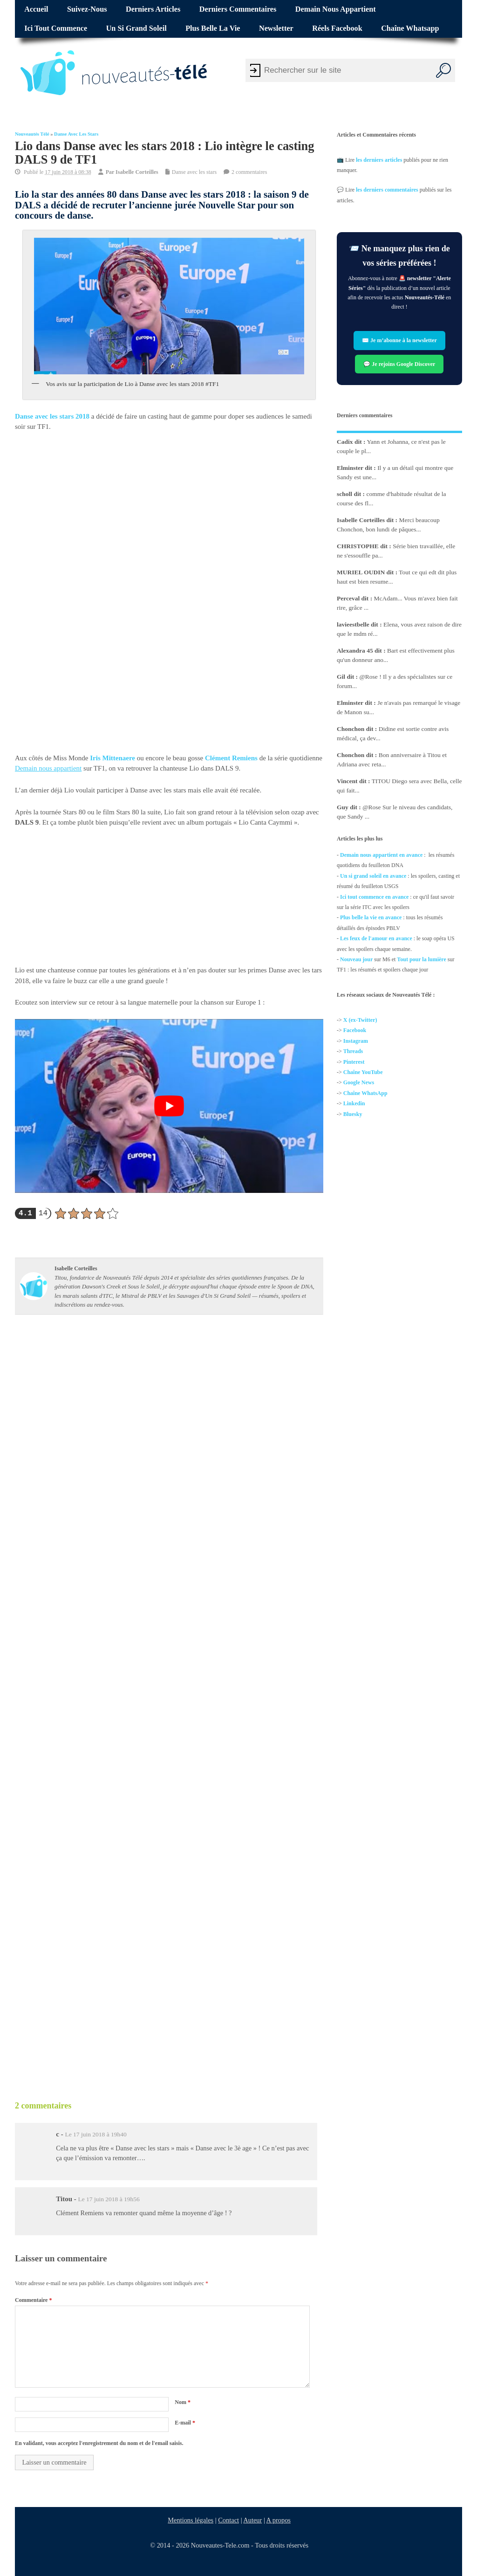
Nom (183, 2402)
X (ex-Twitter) (360, 1020)
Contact (228, 2520)
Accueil (36, 9)
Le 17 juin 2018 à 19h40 (95, 2134)
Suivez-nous (87, 9)
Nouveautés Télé (32, 134)
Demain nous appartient (335, 9)
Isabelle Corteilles (137, 172)
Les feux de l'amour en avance (376, 938)
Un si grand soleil (136, 28)
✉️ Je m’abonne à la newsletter (399, 340)
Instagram (355, 1041)
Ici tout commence (55, 28)
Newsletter (276, 28)
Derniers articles (153, 9)
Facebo (352, 1030)
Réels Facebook (337, 28)
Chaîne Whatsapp (410, 28)
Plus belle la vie (212, 28)
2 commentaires (249, 172)
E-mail (185, 2422)
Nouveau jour (356, 959)
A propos (278, 2520)
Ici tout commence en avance (374, 896)
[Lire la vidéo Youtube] (169, 1105)
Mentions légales (190, 2520)
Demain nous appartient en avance (381, 855)
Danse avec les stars (76, 134)
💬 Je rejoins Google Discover (400, 363)
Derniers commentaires (238, 9)
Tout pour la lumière (421, 959)
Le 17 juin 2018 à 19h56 (108, 2199)
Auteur (252, 2520)
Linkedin (354, 1103)
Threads (353, 1051)
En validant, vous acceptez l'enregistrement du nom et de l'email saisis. (99, 2443)
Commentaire (33, 2300)
